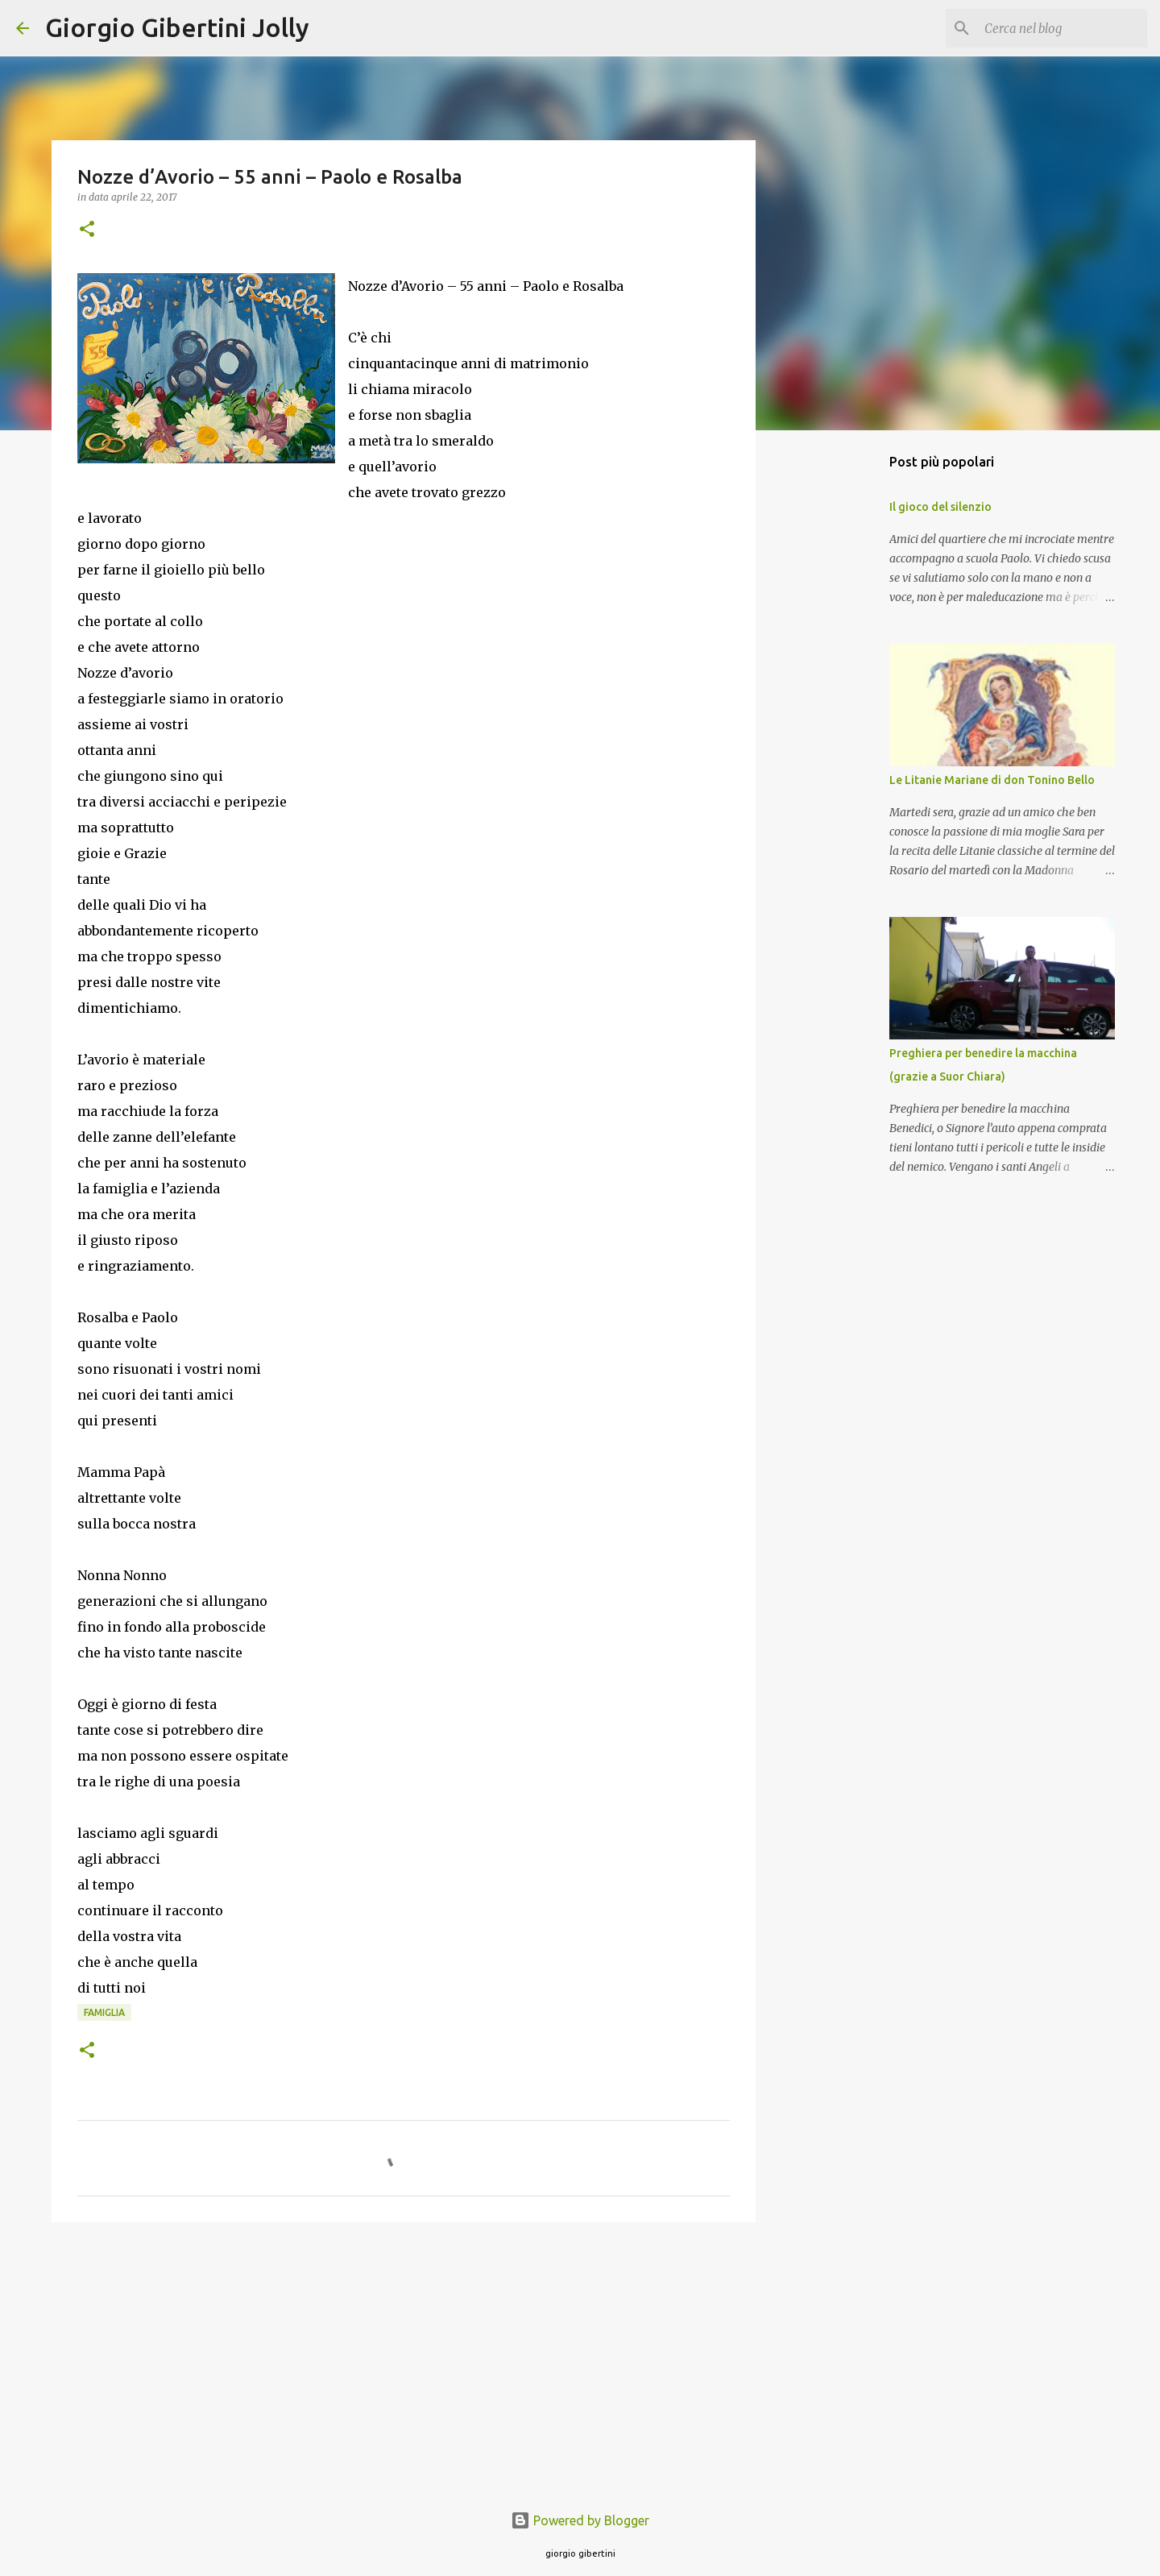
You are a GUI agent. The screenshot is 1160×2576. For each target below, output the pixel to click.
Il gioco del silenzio (940, 506)
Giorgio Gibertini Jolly (177, 27)
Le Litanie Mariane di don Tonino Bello (992, 780)
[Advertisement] (403, 2359)
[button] (87, 230)
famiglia (104, 2012)
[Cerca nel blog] (1062, 28)
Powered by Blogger (580, 2520)
